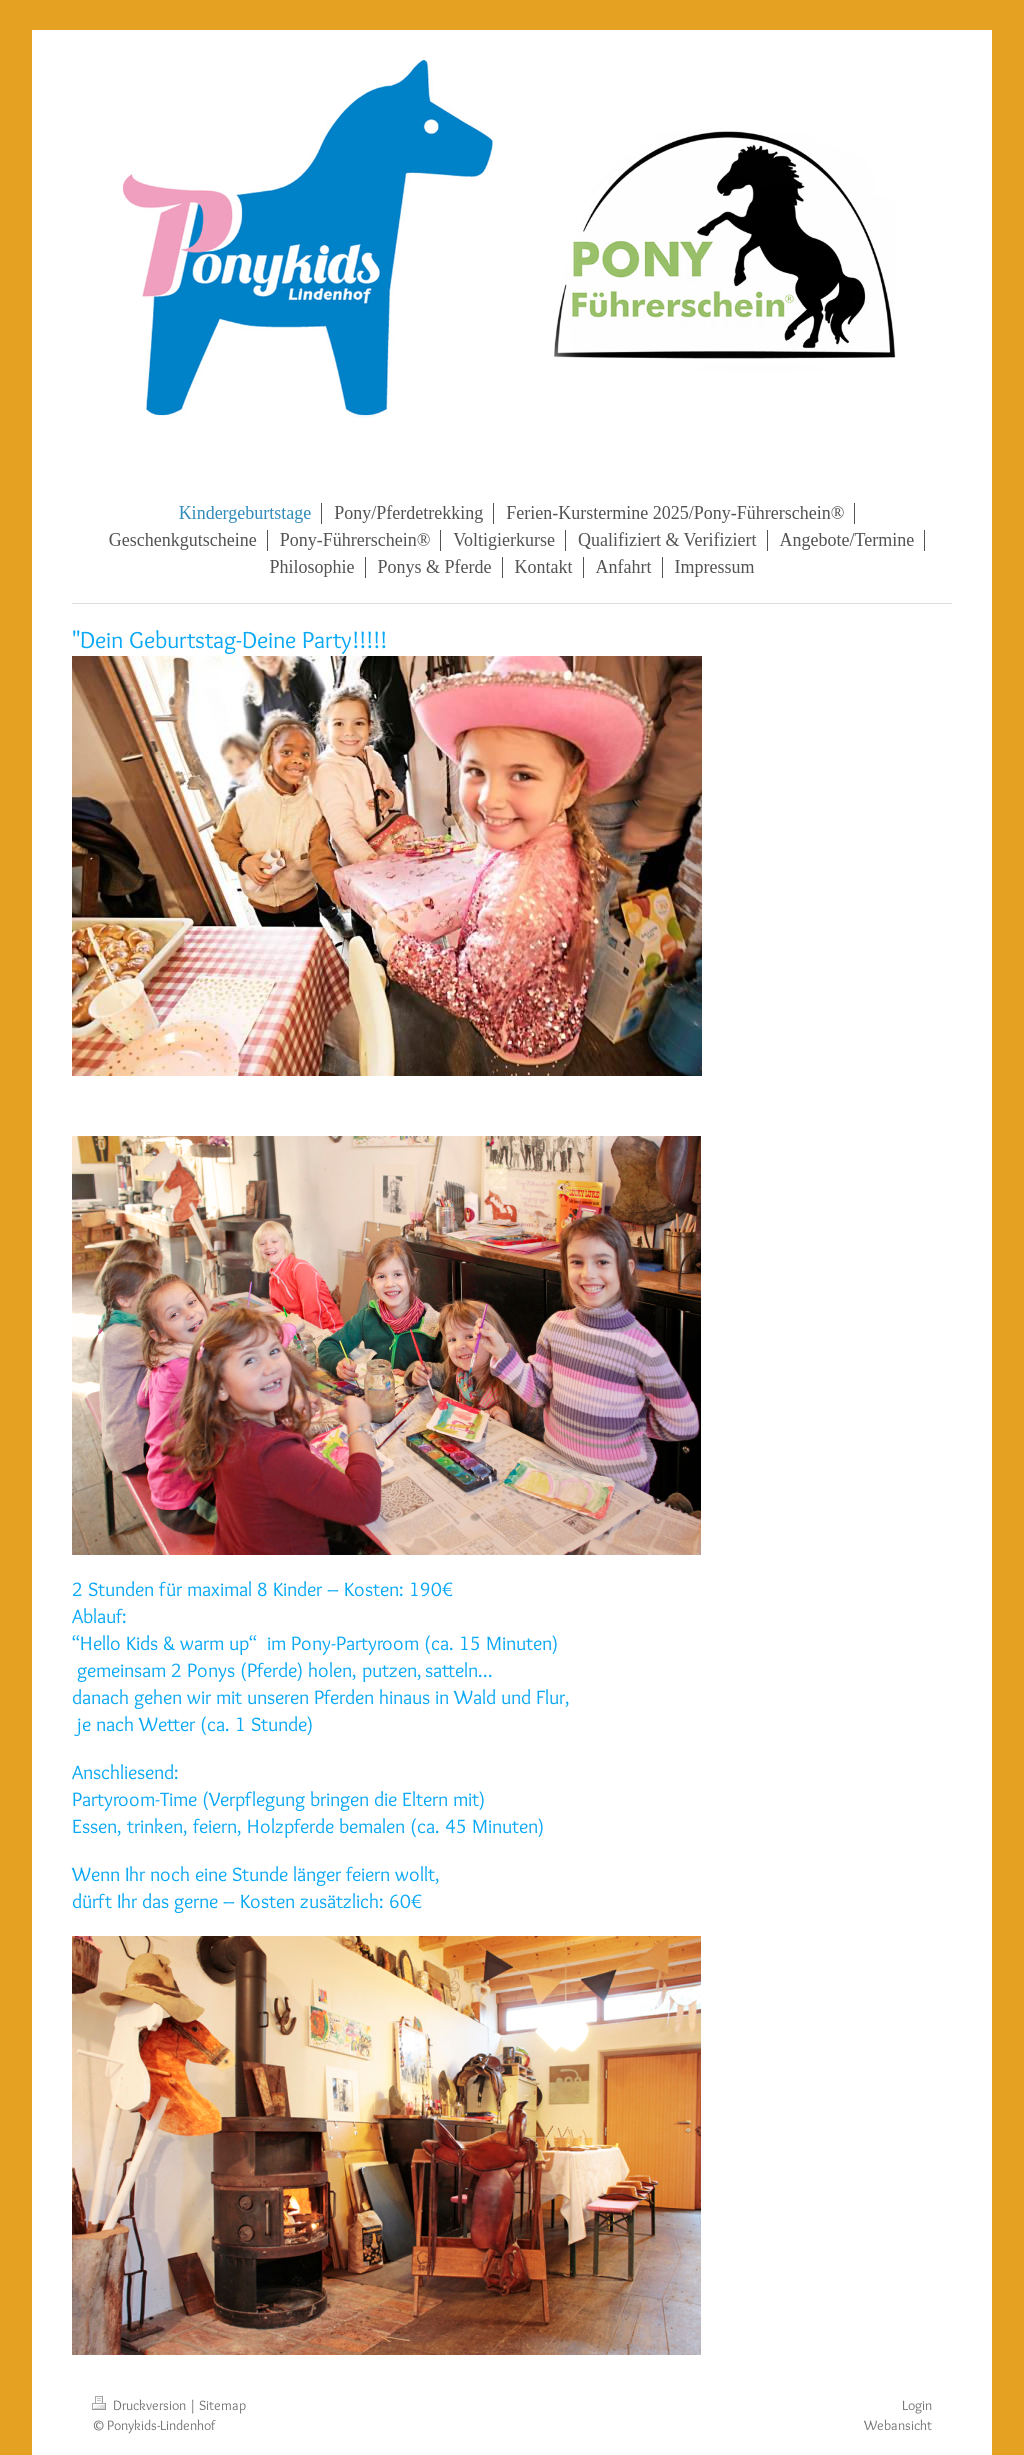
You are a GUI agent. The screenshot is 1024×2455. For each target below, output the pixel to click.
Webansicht (898, 2425)
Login (917, 2405)
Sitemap (222, 2405)
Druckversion (140, 2405)
